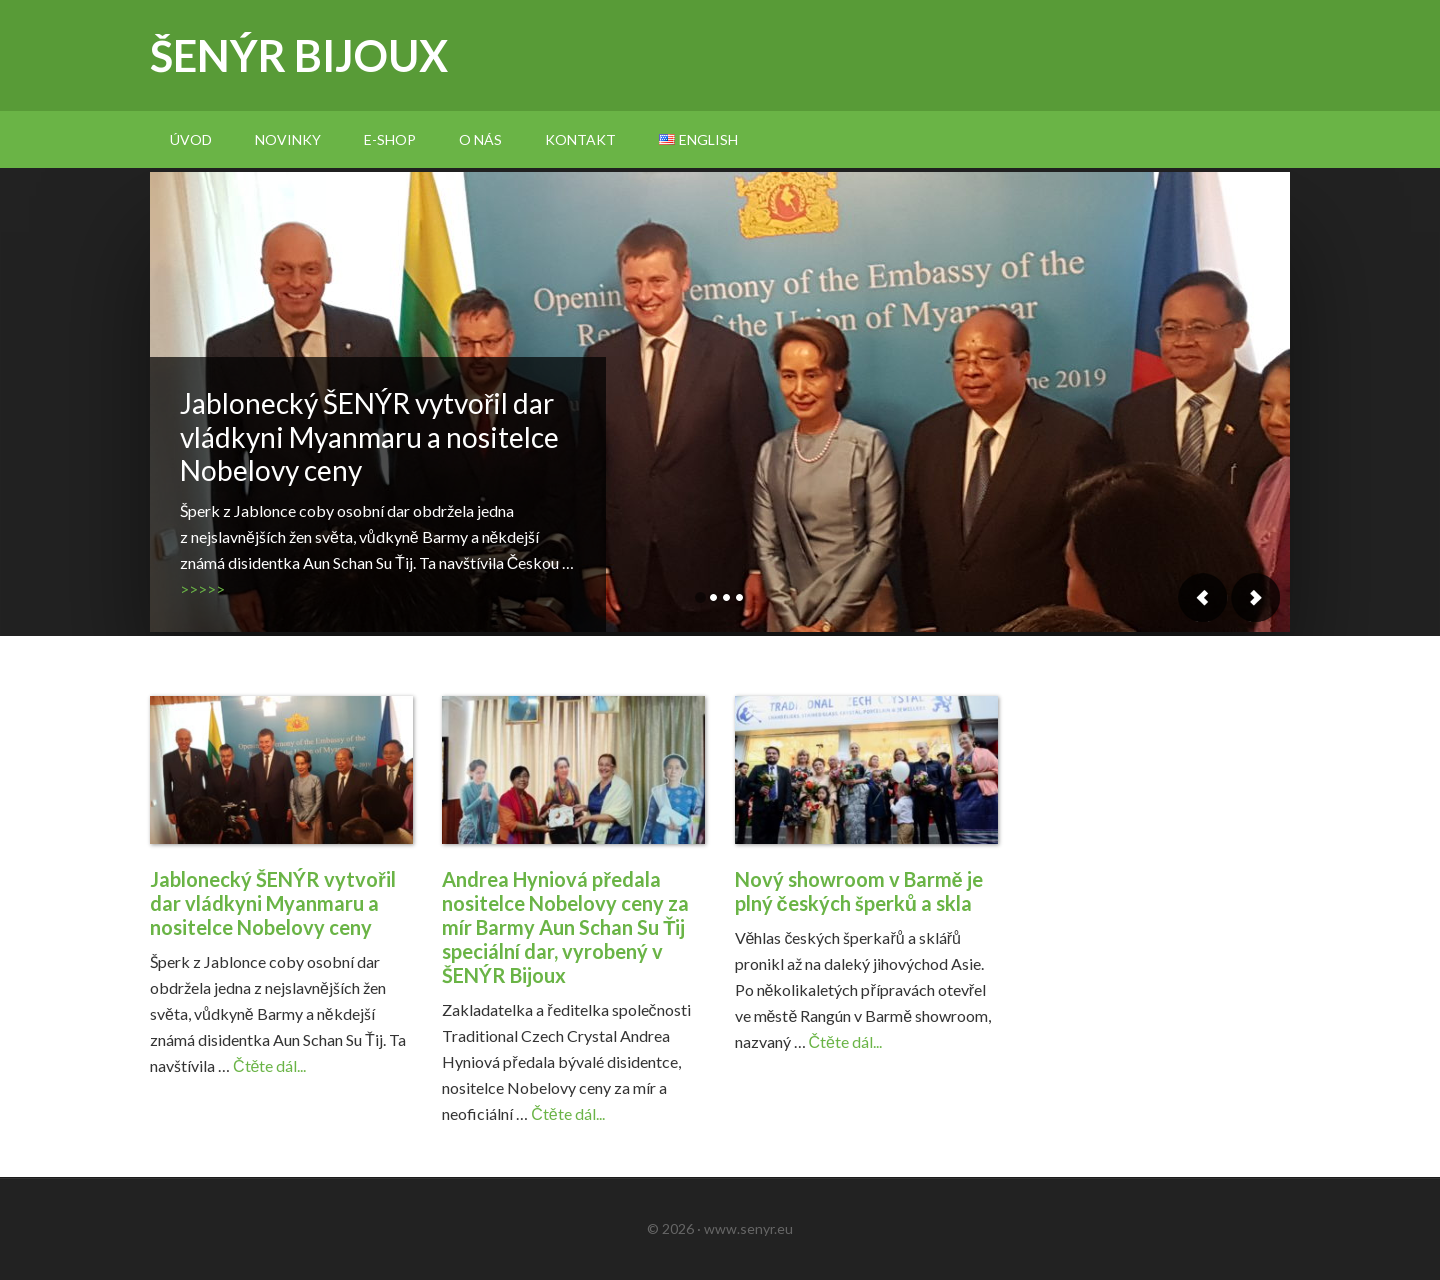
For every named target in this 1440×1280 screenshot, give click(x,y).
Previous (1203, 597)
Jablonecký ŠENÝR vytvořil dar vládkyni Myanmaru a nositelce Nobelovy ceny (369, 436)
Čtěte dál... (269, 1065)
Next (1255, 597)
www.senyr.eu (748, 1228)
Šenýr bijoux (299, 55)
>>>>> (202, 588)
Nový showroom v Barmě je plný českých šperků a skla (859, 891)
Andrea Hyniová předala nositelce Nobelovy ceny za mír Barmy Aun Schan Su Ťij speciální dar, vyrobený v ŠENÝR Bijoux (565, 927)
